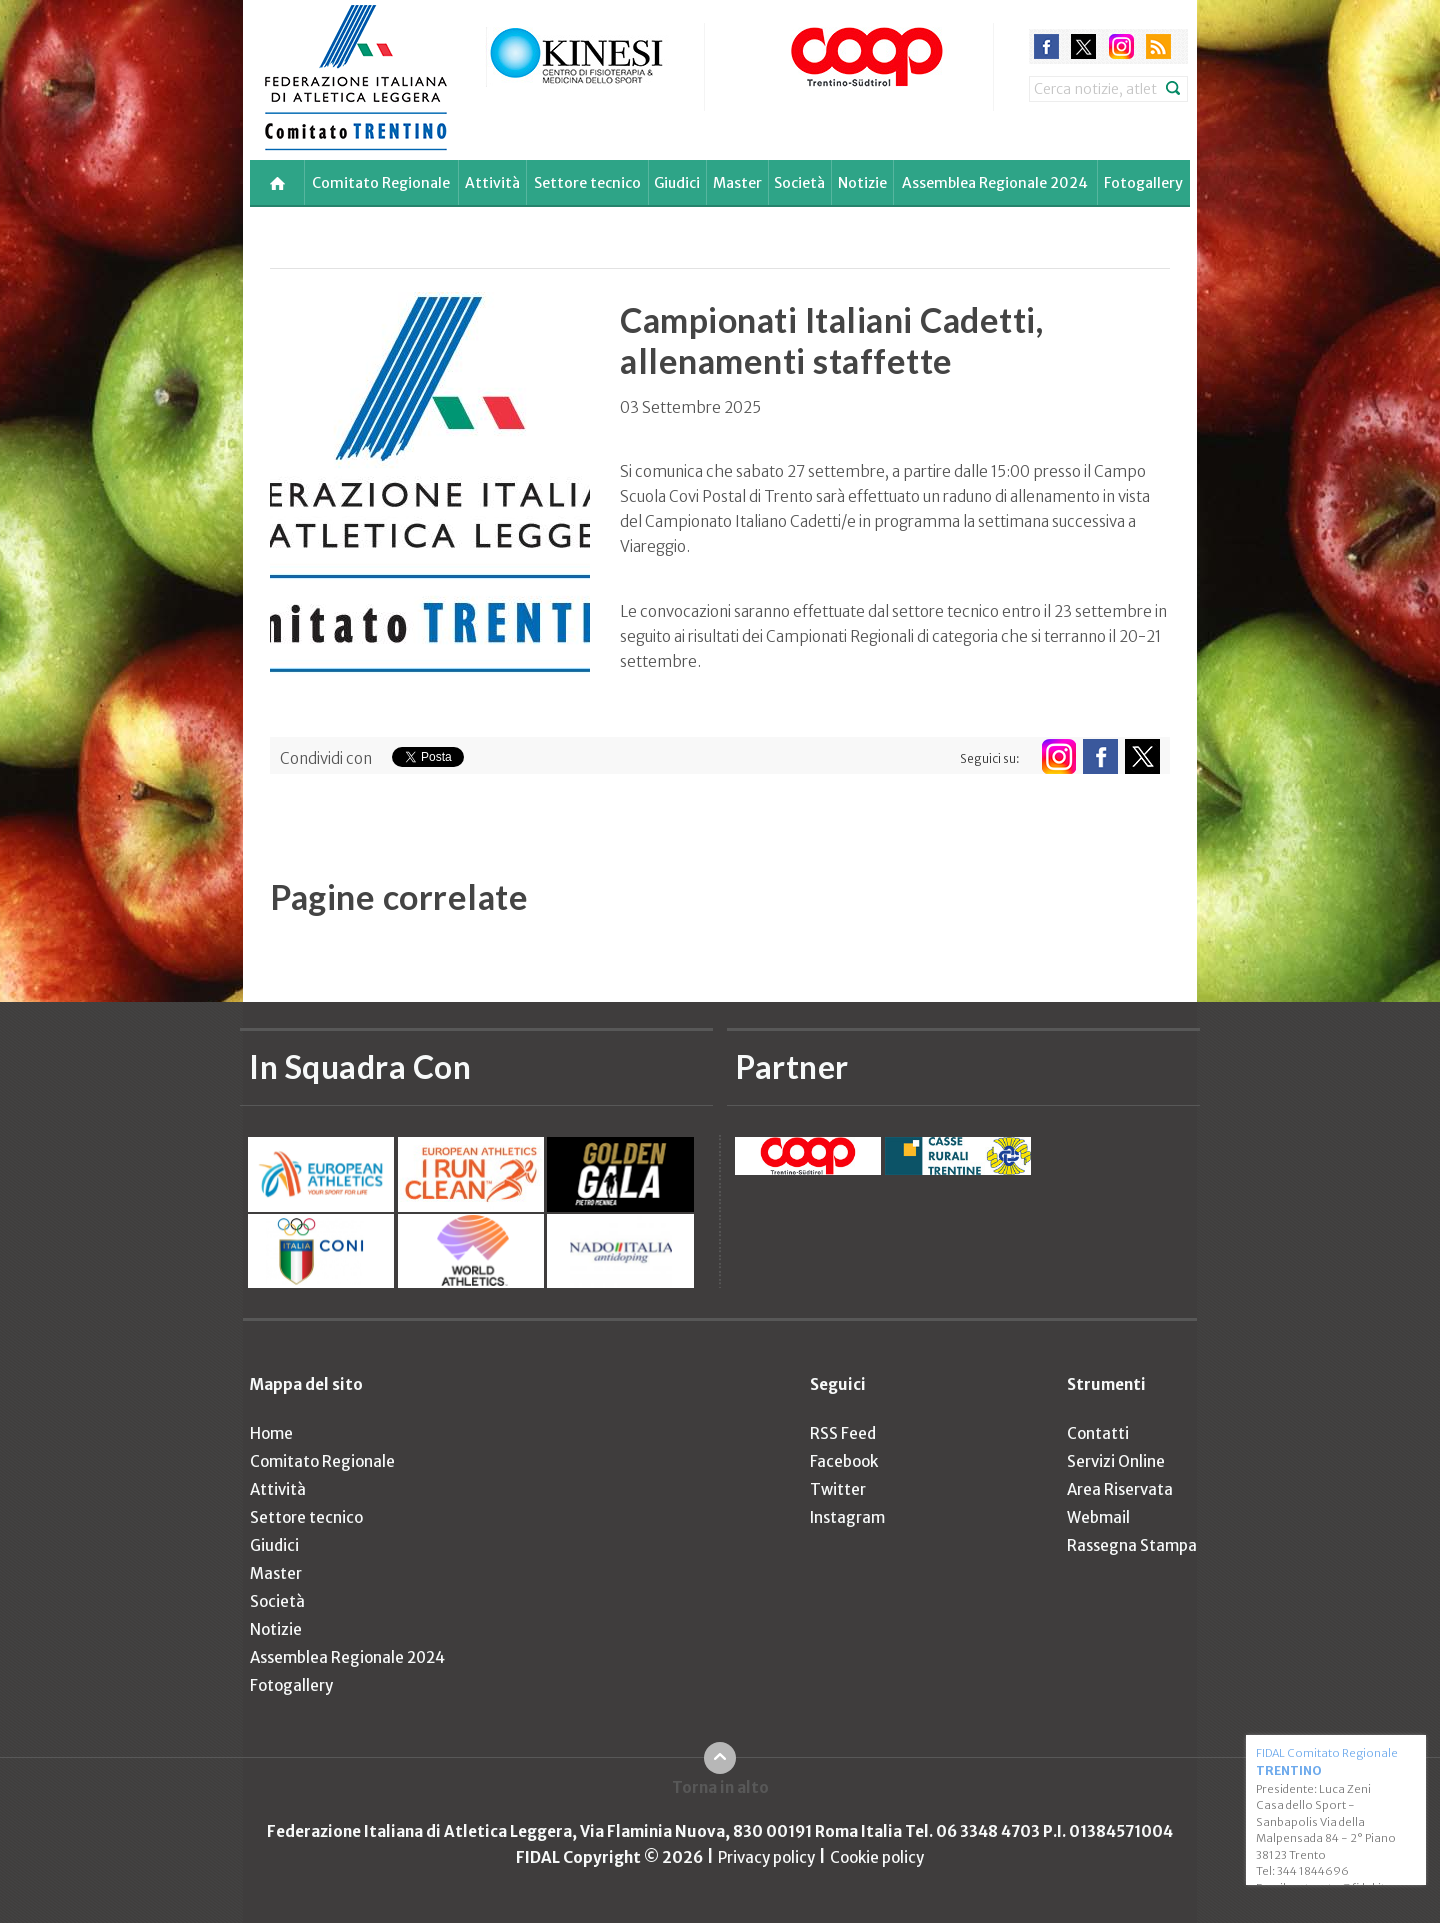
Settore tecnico (587, 183)
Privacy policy (766, 1857)
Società (799, 183)
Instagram (847, 1517)
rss (1158, 46)
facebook (1046, 46)
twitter (1083, 46)
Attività (492, 183)
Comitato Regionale (381, 183)
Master (737, 183)
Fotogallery (1143, 183)
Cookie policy (877, 1857)
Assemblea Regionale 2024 (995, 183)
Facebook (844, 1461)
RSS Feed (843, 1433)
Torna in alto (720, 1787)
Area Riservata (1120, 1489)
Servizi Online (1116, 1461)
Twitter (838, 1489)
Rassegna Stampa (1132, 1545)
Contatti (1098, 1433)
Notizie (862, 183)
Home (271, 1433)
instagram (1121, 46)
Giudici (677, 183)
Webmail (1098, 1517)
